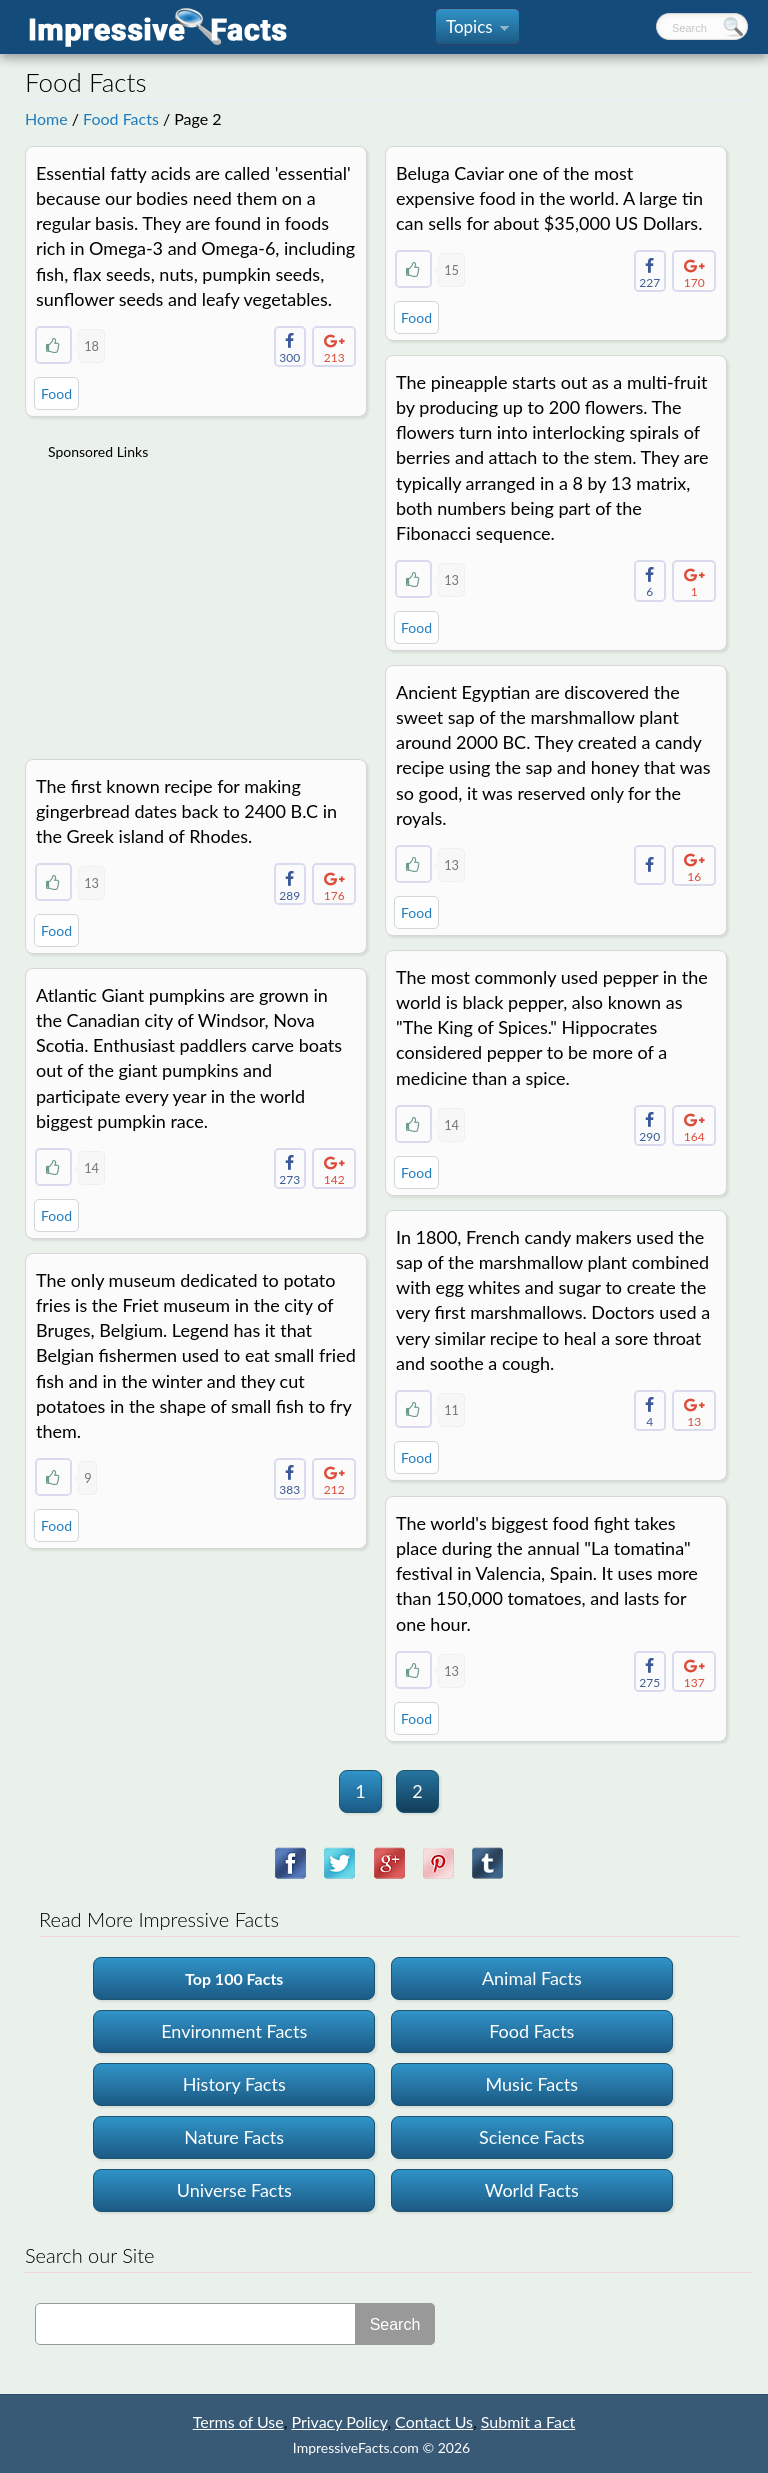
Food (56, 393)
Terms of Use (238, 2421)
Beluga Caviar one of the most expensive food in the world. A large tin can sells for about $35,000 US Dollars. (549, 198)
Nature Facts (234, 2137)
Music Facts (532, 2084)
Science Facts (531, 2137)
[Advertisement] (198, 597)
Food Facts (121, 118)
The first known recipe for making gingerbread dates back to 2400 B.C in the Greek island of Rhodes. (186, 811)
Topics (477, 30)
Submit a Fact (528, 2421)
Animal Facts (532, 1978)
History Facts (234, 2084)
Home (46, 118)
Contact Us (434, 2421)
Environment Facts (234, 2031)
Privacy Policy (339, 2421)
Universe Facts (234, 2190)
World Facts (532, 2190)
